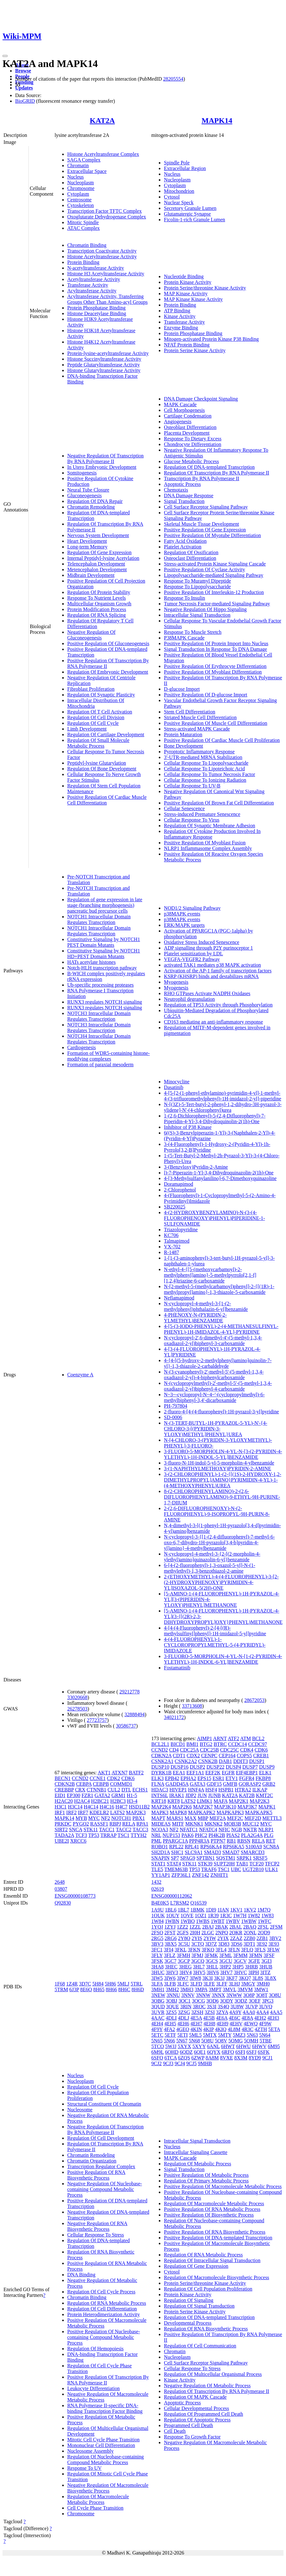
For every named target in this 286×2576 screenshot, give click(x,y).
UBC (236, 1869)
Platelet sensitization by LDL (193, 953)
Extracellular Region (185, 168)
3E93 (273, 1944)
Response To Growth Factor (192, 2436)
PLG (268, 1835)
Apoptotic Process (182, 484)
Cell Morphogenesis (184, 410)
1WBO (188, 1921)
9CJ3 (168, 2063)
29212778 (129, 1691)
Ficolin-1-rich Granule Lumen (194, 219)
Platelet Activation (182, 546)
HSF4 (211, 1789)
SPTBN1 (205, 1858)
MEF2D (253, 1818)
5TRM (61, 1989)
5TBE (265, 2040)
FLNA (157, 1784)
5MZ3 (239, 2035)
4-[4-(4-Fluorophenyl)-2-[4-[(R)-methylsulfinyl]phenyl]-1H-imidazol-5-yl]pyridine (215, 1630)
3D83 (223, 1944)
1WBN (172, 1921)
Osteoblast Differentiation (190, 427)
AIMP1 (204, 1738)
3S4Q (223, 2006)
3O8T (261, 1995)
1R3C (226, 1915)
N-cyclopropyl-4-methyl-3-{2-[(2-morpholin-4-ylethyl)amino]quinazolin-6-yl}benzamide (212, 1556)
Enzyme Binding (181, 327)
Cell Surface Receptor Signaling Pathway (206, 507)
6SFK (264, 2052)
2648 (60, 1882)
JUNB (214, 1795)
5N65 (157, 2040)
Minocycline (176, 1081)
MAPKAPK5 (258, 1812)
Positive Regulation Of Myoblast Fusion (205, 842)
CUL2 (114, 1789)
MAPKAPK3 (230, 1812)
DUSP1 (257, 1761)
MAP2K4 (161, 1806)
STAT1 (158, 1863)
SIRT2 (61, 1829)
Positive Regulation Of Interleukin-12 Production (214, 592)
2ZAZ (236, 1938)
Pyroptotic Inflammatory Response (199, 751)
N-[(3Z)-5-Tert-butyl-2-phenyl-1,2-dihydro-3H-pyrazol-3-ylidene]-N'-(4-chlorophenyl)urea (223, 1107)
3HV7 (226, 1972)
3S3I (211, 2006)
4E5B (209, 2018)
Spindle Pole (176, 162)
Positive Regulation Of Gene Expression (205, 529)
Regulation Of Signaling (188, 2300)
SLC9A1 (194, 1852)
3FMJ (197, 1955)
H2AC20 (64, 1801)
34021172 (174, 1717)
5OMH (251, 2040)
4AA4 (262, 2012)
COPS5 (244, 1755)
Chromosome (80, 188)
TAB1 (242, 1863)
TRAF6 (209, 1869)
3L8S (257, 1978)
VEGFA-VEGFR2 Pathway (192, 959)
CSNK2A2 (186, 1761)
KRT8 (173, 1801)
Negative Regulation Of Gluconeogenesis (91, 634)
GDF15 (214, 1784)
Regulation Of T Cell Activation (99, 711)
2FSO (157, 1932)
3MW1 (261, 1989)
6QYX (214, 2052)
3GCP (184, 1961)
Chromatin (78, 165)
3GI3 (266, 1961)
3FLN (234, 1949)
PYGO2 (81, 1823)
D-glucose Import (182, 689)
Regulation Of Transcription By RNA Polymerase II (216, 472)
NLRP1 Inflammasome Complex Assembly (208, 848)
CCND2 (80, 1778)
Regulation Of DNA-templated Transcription (209, 467)
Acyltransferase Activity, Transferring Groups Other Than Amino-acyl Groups (107, 299)
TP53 (93, 1835)
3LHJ (234, 1983)
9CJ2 (156, 2063)
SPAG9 (187, 1858)
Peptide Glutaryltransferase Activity (103, 364)
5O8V (221, 2040)
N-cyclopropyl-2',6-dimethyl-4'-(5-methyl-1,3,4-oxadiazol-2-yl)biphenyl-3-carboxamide (213, 1340)
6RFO (228, 2052)
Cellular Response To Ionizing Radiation (205, 780)
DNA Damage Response (188, 495)
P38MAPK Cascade (184, 637)
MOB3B (232, 1823)
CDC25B (209, 1750)
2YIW (210, 1938)
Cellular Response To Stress (95, 2234)
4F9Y (157, 2029)
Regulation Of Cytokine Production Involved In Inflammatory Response (212, 834)
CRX (80, 1789)
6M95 (274, 2046)
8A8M (212, 2057)
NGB (236, 1829)
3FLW (273, 1949)
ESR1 (218, 1778)
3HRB (251, 1966)
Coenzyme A (80, 1374)
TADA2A (64, 1835)
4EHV (235, 2023)
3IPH (253, 1972)
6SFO (157, 2057)
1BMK (197, 1909)
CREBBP (64, 1789)
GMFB (230, 1784)
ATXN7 (119, 1772)
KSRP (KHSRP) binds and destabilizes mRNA (211, 976)
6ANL (213, 2046)
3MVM (245, 1989)
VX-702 (172, 1246)
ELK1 (265, 1772)
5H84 (98, 1983)
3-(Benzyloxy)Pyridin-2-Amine (196, 1167)
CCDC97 (257, 1744)
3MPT (215, 1989)
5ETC (157, 2035)
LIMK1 (204, 1801)
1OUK (158, 1915)
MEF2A (217, 1818)
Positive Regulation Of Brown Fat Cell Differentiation (219, 802)
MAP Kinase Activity (185, 293)
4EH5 (170, 2023)
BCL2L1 (160, 1744)
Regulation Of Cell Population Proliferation (208, 2288)
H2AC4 (82, 1801)
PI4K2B (216, 1835)
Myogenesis (176, 982)
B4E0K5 (160, 1903)
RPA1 (142, 1823)
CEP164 (227, 1755)
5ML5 (195, 2035)
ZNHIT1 (219, 1875)
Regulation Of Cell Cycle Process (101, 2291)
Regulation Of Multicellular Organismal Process (213, 2374)
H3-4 (132, 1801)
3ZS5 (171, 2012)
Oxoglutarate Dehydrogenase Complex (106, 216)
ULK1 (271, 1869)
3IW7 (182, 1978)
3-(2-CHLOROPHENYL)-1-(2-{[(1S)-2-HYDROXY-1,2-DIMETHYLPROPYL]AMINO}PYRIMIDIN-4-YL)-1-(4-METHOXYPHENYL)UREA (222, 1480)
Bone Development (183, 746)
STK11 (90, 1829)
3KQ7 (245, 1978)
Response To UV (84, 2468)
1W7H (240, 1915)
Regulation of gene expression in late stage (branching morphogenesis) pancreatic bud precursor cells (104, 905)
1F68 (60, 1983)
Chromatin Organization (91, 2160)
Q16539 (198, 1903)
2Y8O (184, 1938)
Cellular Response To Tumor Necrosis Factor (209, 774)
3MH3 (187, 1989)
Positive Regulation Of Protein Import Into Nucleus (216, 643)
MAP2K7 (203, 1806)
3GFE (254, 1961)
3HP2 (225, 1966)
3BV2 (275, 1938)
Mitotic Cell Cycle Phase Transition (103, 2439)
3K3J (219, 1978)
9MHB (205, 2063)
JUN (202, 1795)
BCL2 (258, 1738)
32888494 (134, 1714)
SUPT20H (224, 1863)
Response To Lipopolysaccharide (197, 586)
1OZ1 (200, 1915)
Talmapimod (176, 1241)
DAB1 (225, 1761)
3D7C (85, 1983)
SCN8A (271, 1846)
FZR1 (87, 1795)
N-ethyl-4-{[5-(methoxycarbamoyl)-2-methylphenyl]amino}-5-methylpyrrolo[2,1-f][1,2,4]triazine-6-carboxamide (210, 1275)
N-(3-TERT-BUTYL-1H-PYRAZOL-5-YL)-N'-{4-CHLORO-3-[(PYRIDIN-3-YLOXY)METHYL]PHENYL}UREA (215, 1428)
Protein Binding (83, 262)
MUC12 (250, 1823)
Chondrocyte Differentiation (192, 444)
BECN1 (63, 1778)
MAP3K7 (247, 1806)
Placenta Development (186, 433)
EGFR (228, 1772)
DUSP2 (197, 1767)
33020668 (77, 1697)
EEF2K (212, 1772)
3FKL (181, 1949)
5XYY (199, 2046)
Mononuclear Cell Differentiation (101, 2445)
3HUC (157, 1972)
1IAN (223, 1909)
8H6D (138, 1989)
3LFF (222, 1983)
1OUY (172, 1915)
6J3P (74, 1989)
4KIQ (220, 2029)
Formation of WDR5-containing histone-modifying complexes (108, 1056)
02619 (157, 1889)
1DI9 (211, 1909)
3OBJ (171, 2001)
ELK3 (157, 1778)
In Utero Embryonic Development (101, 467)
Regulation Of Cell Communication (200, 2345)
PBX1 (139, 1818)
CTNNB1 (96, 1789)
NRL (156, 1835)
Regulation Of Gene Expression (99, 552)
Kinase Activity (179, 316)
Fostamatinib (177, 1667)
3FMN (255, 1955)
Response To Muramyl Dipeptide (197, 581)
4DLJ (183, 2018)
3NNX (218, 1995)
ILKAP (259, 1789)
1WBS (203, 1921)
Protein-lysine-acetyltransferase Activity (108, 353)
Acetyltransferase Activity (93, 279)
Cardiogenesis (81, 1047)
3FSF (269, 1955)
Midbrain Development (91, 575)
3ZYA (222, 2012)
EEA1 (179, 1772)
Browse (23, 70)
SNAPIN (160, 1858)
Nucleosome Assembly (90, 2451)
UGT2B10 (253, 1869)
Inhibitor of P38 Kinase (188, 1127)
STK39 (205, 1863)
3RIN (186, 2006)
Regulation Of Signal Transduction (199, 2306)
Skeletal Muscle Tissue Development (201, 524)
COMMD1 (121, 1784)
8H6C (124, 1989)
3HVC (240, 1972)
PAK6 (188, 1835)
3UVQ (265, 2006)
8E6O (86, 1989)
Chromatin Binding (86, 245)
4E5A (196, 2018)
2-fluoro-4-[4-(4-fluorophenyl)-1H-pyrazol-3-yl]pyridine (221, 1411)
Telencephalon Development (96, 563)
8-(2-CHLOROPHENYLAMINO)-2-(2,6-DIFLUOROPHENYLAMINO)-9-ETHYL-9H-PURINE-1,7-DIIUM (222, 1497)
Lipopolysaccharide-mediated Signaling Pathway (213, 575)
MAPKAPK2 (201, 1812)
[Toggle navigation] (5, 56)
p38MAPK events (182, 913)
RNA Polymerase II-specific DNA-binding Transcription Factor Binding (105, 2408)
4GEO (182, 2029)
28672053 (254, 1700)
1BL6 (170, 1909)
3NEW (158, 1995)
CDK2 (113, 1778)
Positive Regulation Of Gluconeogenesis (108, 643)
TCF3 (81, 1835)
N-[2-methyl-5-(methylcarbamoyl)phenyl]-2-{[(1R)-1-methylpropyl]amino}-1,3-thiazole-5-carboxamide (219, 1289)
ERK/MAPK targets (184, 925)
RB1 (231, 1841)
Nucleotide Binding (184, 276)
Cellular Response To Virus (191, 820)
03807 (61, 1889)
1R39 (213, 1915)
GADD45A (176, 1784)
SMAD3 (212, 1852)
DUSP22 (215, 1767)
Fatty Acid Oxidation (185, 541)
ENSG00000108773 (75, 1896)
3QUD (158, 2006)
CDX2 (193, 1755)
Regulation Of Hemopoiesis (95, 2348)
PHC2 (201, 1835)
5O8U (207, 2040)
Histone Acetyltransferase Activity (102, 256)
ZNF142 (200, 1875)
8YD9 (255, 2057)
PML (156, 1841)
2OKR (235, 1932)
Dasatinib (173, 1087)
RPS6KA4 (211, 1846)
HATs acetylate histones (91, 962)
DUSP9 (267, 1767)
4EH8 (209, 2023)
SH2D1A (160, 1852)
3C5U (184, 1944)
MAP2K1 (238, 1801)
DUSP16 (179, 1767)
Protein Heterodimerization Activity (103, 2314)
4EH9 (222, 2023)
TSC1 (123, 1835)
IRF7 (83, 1812)
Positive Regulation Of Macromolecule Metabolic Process (223, 2186)
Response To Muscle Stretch (192, 632)
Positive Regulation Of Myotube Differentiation (212, 535)
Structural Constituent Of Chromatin (104, 2104)
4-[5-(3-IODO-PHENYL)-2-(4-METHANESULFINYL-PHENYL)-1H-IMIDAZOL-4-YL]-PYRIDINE (221, 1329)
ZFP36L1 (181, 1875)
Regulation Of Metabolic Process (197, 2163)
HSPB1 (226, 1789)
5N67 (182, 2040)
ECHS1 (140, 1789)
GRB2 (268, 1784)
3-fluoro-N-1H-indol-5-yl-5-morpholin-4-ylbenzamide (219, 1462)
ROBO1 (159, 1846)
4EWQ (251, 2023)
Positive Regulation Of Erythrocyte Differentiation (215, 666)
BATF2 (136, 1772)
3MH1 (157, 1989)
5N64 (265, 2035)
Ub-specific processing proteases (100, 985)
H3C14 (75, 1806)
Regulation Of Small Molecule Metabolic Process (98, 743)
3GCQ (197, 1961)
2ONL (250, 1932)
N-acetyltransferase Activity (95, 268)
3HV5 (199, 1972)
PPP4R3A (199, 1841)
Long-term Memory (87, 546)
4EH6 (183, 2023)
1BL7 (183, 1909)
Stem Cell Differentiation (189, 711)
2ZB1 (262, 1938)
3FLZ (169, 1955)
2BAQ (249, 1927)
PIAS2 (233, 1835)
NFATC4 (208, 1829)
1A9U (157, 1909)
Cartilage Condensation (188, 416)
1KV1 (236, 1909)
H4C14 (91, 1806)
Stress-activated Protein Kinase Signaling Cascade (215, 563)
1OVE (187, 1915)
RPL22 (176, 1846)
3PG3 (267, 2001)
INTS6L (159, 1795)
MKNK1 (194, 1823)
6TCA (170, 2057)
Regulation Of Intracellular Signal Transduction (212, 2260)
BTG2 (206, 1744)
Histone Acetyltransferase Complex (103, 154)
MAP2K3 (136, 1812)
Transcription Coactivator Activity (102, 251)
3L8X (270, 1978)
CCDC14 (237, 1744)
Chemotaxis (176, 490)
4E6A (221, 2018)
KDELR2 (99, 1812)
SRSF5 (260, 1858)
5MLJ (123, 1983)
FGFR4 (246, 1778)
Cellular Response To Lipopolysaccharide (206, 763)
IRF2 (71, 1812)
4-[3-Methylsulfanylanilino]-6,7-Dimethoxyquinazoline (220, 1178)
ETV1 (231, 1778)
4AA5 (276, 2012)
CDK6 (127, 1778)
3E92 (262, 1944)
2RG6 (171, 1938)
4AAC (157, 2018)
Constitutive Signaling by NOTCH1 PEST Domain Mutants (103, 942)
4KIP (208, 2029)
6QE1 (200, 2052)
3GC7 (170, 1961)
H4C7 (122, 1806)
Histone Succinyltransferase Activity (104, 359)
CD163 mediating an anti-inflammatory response (213, 1022)
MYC (94, 1818)
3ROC (199, 2006)
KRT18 (158, 1801)
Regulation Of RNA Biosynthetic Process (206, 2328)
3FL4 (221, 1949)
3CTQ (197, 1944)
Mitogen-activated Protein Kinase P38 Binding (211, 339)
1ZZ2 (182, 1927)
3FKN (194, 1949)
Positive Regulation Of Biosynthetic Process (208, 2215)
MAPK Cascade (180, 404)
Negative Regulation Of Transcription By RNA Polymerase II (105, 458)
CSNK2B (207, 1761)
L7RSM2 (179, 1903)
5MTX (210, 2035)
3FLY (157, 1955)
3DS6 (236, 1944)
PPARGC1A (175, 1841)
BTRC (220, 1744)
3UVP (251, 2006)
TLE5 (157, 1869)
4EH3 (273, 2018)
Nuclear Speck (179, 202)
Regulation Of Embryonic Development (107, 672)
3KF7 (231, 1978)
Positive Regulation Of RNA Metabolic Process (212, 2209)
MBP (203, 1818)
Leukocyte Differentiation (93, 2388)
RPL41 (192, 1846)
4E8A (247, 2018)
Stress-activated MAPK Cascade (197, 728)
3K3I (207, 1978)
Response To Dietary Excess (192, 438)
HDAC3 (159, 1789)
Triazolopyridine (181, 1229)
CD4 (174, 1750)
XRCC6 (78, 1841)
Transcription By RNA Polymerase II (201, 478)
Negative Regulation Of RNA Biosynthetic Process (97, 2226)
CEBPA (84, 1784)
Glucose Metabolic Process (191, 461)
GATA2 (102, 1795)
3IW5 (157, 1978)
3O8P (249, 1995)
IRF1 (60, 1812)
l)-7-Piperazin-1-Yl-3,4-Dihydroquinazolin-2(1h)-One (218, 1172)
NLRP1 (266, 1829)
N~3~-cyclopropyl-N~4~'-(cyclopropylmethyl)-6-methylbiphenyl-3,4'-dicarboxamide (214, 1397)
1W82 (254, 1915)
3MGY (248, 1983)
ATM (245, 1738)
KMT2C (264, 1795)
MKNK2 (214, 1823)
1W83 (267, 1915)
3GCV (240, 1961)
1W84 (157, 1921)
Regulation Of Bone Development (101, 768)
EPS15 (205, 1778)
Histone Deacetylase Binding (96, 313)
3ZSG (184, 2012)
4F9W (265, 2023)
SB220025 (174, 1206)
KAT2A (102, 120)
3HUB (265, 1966)
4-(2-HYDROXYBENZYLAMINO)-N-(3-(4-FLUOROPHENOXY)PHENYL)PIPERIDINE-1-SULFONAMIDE (214, 1218)
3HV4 (185, 1972)
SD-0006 (173, 1417)
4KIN (196, 2029)
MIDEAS (160, 1823)
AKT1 (104, 1772)
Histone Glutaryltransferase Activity (103, 370)
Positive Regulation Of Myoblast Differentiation (213, 672)
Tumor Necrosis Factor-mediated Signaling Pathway (217, 603)
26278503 (77, 1708)
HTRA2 (243, 1789)
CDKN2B (65, 1784)
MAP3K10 (225, 1806)
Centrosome (79, 199)
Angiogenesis (177, 421)
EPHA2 (188, 1778)
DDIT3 (240, 1761)
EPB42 (172, 1778)
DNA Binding (81, 2274)
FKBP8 (263, 1778)
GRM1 (118, 1795)
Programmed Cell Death (188, 2425)
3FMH (183, 1955)
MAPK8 (178, 1812)
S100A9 (254, 1846)
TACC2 (123, 1829)
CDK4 (246, 1750)
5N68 (194, 2040)
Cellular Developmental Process (196, 2408)
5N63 (252, 2035)
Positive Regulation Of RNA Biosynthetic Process (96, 2175)
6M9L (157, 2052)
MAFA (221, 1801)
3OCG (198, 2001)
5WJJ (170, 2046)
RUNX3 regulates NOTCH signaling (104, 1002)
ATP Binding (177, 310)
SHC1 (177, 1852)
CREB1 (261, 1755)
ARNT (220, 1738)
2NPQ (221, 1932)
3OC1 (185, 2001)
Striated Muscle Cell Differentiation (200, 717)
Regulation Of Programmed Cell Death (203, 2414)
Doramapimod (178, 1184)
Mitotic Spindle (83, 222)
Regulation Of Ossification (191, 552)
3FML (225, 1955)
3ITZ (265, 1972)
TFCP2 (272, 1863)
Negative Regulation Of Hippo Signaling (205, 609)
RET (270, 1841)
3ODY (226, 2001)
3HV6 (212, 1972)
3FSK (157, 1961)
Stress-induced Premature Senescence (202, 814)
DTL (126, 1789)
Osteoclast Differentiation (190, 558)
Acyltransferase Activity (91, 290)
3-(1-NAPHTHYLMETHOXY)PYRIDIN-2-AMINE (217, 1468)
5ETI (182, 2035)
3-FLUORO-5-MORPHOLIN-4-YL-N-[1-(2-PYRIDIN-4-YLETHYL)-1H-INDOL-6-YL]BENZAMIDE (223, 1659)
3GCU (225, 1961)
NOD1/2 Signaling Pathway (192, 908)
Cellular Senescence (184, 808)
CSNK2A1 (162, 1761)
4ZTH (261, 2029)
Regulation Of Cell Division (95, 717)
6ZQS (184, 2057)
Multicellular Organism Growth (99, 603)
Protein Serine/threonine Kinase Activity (205, 288)
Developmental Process (188, 2323)
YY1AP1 (160, 1875)
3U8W (237, 2006)
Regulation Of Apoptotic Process (197, 2419)
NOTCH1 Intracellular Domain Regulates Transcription (99, 919)
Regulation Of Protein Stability (98, 592)
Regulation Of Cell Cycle (93, 723)
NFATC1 (189, 1829)
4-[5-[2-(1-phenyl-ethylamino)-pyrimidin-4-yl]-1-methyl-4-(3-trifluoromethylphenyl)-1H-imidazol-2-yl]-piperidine (222, 1095)
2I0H (195, 1932)
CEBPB (101, 1784)
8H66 (111, 1989)
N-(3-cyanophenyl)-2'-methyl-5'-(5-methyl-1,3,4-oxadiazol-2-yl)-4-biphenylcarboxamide (214, 1374)
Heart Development (87, 541)
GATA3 (197, 1784)
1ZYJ (170, 1927)
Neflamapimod (179, 1297)
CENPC (209, 1755)
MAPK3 (159, 1812)
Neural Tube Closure (88, 490)
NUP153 (171, 1835)
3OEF (255, 2001)
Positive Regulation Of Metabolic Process (206, 2175)
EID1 (60, 1795)
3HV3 (172, 1972)
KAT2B (247, 1795)
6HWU (243, 2046)
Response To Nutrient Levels (96, 598)
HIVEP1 (178, 1789)
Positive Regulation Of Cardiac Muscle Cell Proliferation (222, 740)
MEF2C (235, 1818)
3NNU (173, 1995)
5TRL (137, 1983)
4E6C (234, 2018)
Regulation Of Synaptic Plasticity (101, 694)
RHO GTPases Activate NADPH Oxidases (207, 993)
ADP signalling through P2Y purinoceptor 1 (208, 948)
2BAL (235, 1927)
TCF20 (256, 1863)
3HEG (185, 1966)
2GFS (182, 1932)
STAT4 (174, 1863)
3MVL (229, 1989)
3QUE (172, 2006)
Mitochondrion (179, 191)
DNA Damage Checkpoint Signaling (201, 398)
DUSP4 (233, 1767)
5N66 (169, 2040)
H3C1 (61, 1806)
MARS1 (175, 1818)
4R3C (247, 2029)
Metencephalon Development (97, 569)
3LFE (209, 1983)
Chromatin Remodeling (91, 507)
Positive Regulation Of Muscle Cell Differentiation (215, 723)
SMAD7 (230, 1852)
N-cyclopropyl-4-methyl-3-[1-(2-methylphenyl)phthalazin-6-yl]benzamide (206, 1306)
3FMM (240, 1955)
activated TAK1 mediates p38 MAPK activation (212, 965)
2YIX (223, 1938)
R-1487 (171, 1252)
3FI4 (168, 1949)
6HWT (228, 2046)
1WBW (249, 1921)
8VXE (226, 2057)
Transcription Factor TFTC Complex (104, 211)
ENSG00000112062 (171, 1896)
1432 (156, 1882)
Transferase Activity (87, 285)
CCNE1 (98, 1778)
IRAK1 (176, 1795)
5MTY (224, 2035)
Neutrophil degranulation (189, 999)
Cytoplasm (78, 194)
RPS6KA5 (233, 1846)
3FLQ (247, 1949)
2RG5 (157, 1938)
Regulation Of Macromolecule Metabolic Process (98, 2499)
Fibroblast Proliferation (91, 689)
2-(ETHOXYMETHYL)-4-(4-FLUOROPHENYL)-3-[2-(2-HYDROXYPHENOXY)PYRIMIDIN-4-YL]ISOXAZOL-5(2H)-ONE (221, 1582)
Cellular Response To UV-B (192, 785)
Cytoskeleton (80, 205)
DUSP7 (250, 1767)
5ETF (170, 2035)
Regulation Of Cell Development (100, 2138)
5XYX (184, 2046)
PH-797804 (175, 1406)
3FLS (260, 1949)
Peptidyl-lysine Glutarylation (96, 763)
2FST (170, 1932)
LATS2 (117, 1812)
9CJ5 (191, 2063)
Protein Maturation (183, 734)
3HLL (212, 1966)
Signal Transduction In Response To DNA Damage (215, 649)
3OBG (157, 2001)
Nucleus (75, 177)
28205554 (173, 79)
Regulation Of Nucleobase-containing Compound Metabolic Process (105, 2459)
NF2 (105, 1818)
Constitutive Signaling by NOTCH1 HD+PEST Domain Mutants (103, 953)
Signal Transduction (184, 501)
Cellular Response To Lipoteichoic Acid (204, 768)
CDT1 (179, 1755)
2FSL (263, 1927)
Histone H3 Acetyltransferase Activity (105, 273)
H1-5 (132, 1795)
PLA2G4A (252, 1835)
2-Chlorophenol (180, 1189)
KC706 (171, 1235)
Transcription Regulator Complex (101, 2166)
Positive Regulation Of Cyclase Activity (204, 569)
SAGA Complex (83, 159)
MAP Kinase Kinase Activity (193, 299)
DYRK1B (161, 1772)
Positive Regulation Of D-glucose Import (205, 694)
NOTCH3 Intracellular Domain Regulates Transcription (99, 1016)
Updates (24, 87)
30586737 (126, 1726)
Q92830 (63, 1903)
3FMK (211, 1955)
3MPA (201, 1989)
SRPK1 (244, 1858)
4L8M (234, 2029)
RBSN (244, 1841)
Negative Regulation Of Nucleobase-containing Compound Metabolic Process (104, 2189)
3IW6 (170, 1978)
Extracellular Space (87, 171)
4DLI (171, 2018)
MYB (81, 1818)
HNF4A (196, 1789)
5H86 (110, 1983)
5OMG (236, 2040)
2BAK (221, 1927)
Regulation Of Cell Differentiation (102, 2308)
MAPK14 (217, 120)
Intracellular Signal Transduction (197, 615)
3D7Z (211, 1944)
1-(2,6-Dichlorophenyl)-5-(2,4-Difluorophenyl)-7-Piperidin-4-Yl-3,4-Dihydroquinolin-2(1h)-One (214, 1118)
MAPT (158, 1818)
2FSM (276, 1927)
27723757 (97, 1720)
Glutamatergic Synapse (187, 214)
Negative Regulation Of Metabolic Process (207, 2385)
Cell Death (175, 2431)
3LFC (183, 1983)
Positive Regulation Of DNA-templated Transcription (218, 2237)
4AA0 (249, 2012)
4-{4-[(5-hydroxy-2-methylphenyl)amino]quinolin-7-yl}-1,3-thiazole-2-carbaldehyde (217, 1363)
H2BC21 (100, 1801)
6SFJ (252, 2052)
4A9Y (235, 2012)
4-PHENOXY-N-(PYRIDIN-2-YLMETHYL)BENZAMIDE (195, 1317)
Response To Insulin (184, 598)
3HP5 (238, 1966)
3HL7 (199, 1966)
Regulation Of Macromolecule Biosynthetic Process (216, 2277)
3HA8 (157, 1966)
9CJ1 (267, 2057)
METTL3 (272, 1818)
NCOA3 (159, 1829)
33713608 (192, 1706)
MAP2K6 (182, 1806)
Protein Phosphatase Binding (96, 307)
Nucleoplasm (80, 182)
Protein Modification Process (96, 609)
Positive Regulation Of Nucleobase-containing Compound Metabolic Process (103, 2337)
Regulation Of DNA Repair (95, 501)
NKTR (250, 1829)
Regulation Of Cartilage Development (105, 734)
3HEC (171, 1966)
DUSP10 (160, 1767)
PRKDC (63, 1823)
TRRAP (108, 1835)
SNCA (75, 1829)
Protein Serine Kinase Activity (194, 350)
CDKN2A (161, 1755)
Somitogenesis (82, 472)
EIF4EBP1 (247, 1772)
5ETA (274, 2029)
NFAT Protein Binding (186, 344)
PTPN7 (218, 1841)
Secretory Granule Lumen (190, 208)
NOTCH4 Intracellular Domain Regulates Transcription (99, 1038)
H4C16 (107, 1806)
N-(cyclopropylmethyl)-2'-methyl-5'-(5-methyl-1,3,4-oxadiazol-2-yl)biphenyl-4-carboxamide (218, 1386)
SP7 (175, 1858)
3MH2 (172, 1989)
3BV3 (157, 1944)
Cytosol (172, 196)
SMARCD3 (253, 1852)
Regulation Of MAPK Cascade (195, 2397)
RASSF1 (99, 1823)
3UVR (157, 2012)
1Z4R (72, 1983)
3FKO (208, 1949)
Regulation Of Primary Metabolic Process (206, 2180)
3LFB (170, 1983)
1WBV (233, 1921)
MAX (190, 1818)
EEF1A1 (195, 1772)
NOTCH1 (121, 1818)
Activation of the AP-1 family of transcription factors (217, 970)
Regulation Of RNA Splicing (96, 615)
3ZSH (197, 2012)
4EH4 (157, 2023)
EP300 (73, 1795)
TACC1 (107, 1829)
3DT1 (249, 1944)
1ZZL (195, 1927)
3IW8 (195, 1978)
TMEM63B (176, 1869)
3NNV (187, 1995)
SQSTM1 (225, 1858)
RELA (128, 1823)
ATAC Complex (83, 228)
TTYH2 (139, 1835)
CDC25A (189, 1750)
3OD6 (212, 2001)
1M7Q (264, 1909)
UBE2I (62, 1841)
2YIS (197, 1938)
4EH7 (196, 2023)
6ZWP (197, 2057)
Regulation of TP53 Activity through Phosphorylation (218, 1004)
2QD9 (264, 1932)
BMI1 (192, 1744)
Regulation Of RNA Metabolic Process (106, 2303)
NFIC (224, 1829)
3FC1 (157, 1949)
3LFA (157, 1983)
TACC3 (140, 1829)
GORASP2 (250, 1784)
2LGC (207, 1932)
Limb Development (87, 728)
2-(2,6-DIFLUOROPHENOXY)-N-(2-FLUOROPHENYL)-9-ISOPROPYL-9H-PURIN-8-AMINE (217, 1514)
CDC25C (229, 1750)
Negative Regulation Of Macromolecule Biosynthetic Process (107, 2487)
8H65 (98, 1989)
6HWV (259, 2046)
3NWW (234, 1995)
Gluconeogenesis (84, 495)
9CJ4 (180, 2063)
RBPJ (115, 1823)
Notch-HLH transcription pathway (102, 967)
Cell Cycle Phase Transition (95, 2508)
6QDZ (186, 2052)
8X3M (240, 2057)
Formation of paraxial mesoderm (100, 1064)
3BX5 (171, 1944)
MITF (178, 1823)
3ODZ (241, 2001)
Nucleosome (79, 2109)
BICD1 (177, 1744)
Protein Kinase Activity (187, 282)
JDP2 (190, 1795)
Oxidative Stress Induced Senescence (201, 942)
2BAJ (208, 1927)
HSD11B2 (139, 1806)
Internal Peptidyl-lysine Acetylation (103, 558)
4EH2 (260, 2018)
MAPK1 (267, 1806)
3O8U (275, 1995)
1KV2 (250, 1909)
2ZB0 (249, 1938)
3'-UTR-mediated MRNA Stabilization (203, 757)
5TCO (157, 2046)
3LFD (196, 1983)
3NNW (203, 1995)
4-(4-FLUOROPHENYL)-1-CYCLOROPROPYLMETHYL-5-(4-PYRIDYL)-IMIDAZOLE (214, 1645)
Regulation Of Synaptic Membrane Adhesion (209, 825)
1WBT (217, 1921)
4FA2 (169, 2029)
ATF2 (233, 1738)
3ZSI (210, 2012)
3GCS (212, 1961)
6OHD (172, 2052)
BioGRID (25, 101)
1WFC (264, 1921)
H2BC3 (118, 1801)
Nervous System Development (98, 535)
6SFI (240, 2052)
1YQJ (157, 1927)
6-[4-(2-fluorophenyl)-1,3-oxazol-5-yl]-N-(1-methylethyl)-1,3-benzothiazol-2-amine (209, 1568)
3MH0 (263, 1983)
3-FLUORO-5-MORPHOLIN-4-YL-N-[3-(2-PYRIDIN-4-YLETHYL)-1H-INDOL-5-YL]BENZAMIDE (223, 1454)
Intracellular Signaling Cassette (195, 2152)
